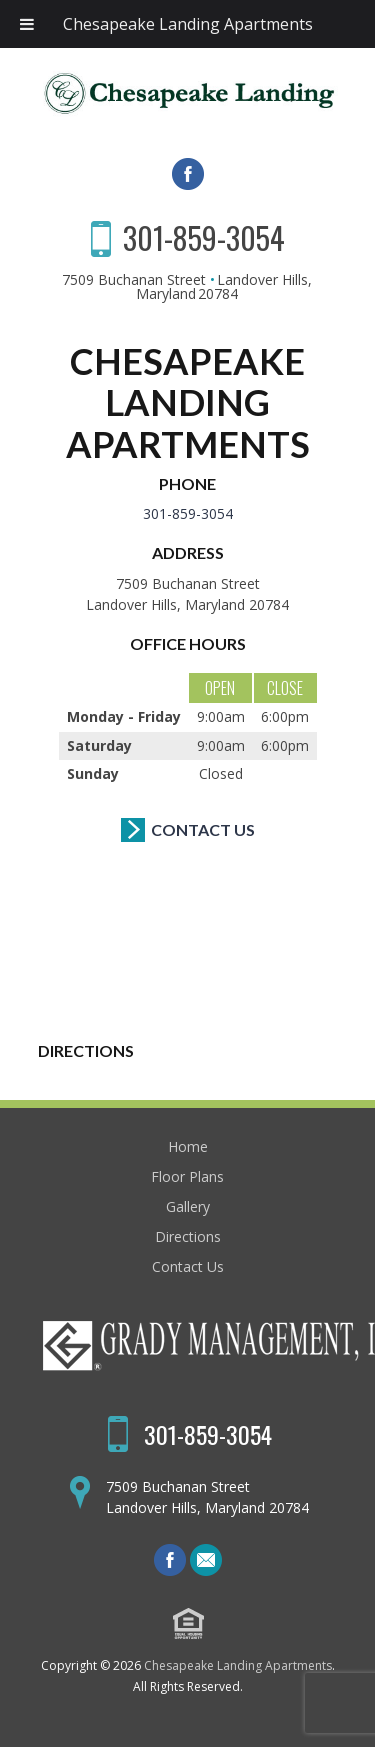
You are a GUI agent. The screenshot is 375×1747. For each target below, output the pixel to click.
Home (188, 1146)
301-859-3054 (204, 237)
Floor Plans (187, 1176)
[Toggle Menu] (27, 24)
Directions (188, 1236)
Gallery (188, 1206)
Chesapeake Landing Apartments (188, 24)
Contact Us (203, 829)
